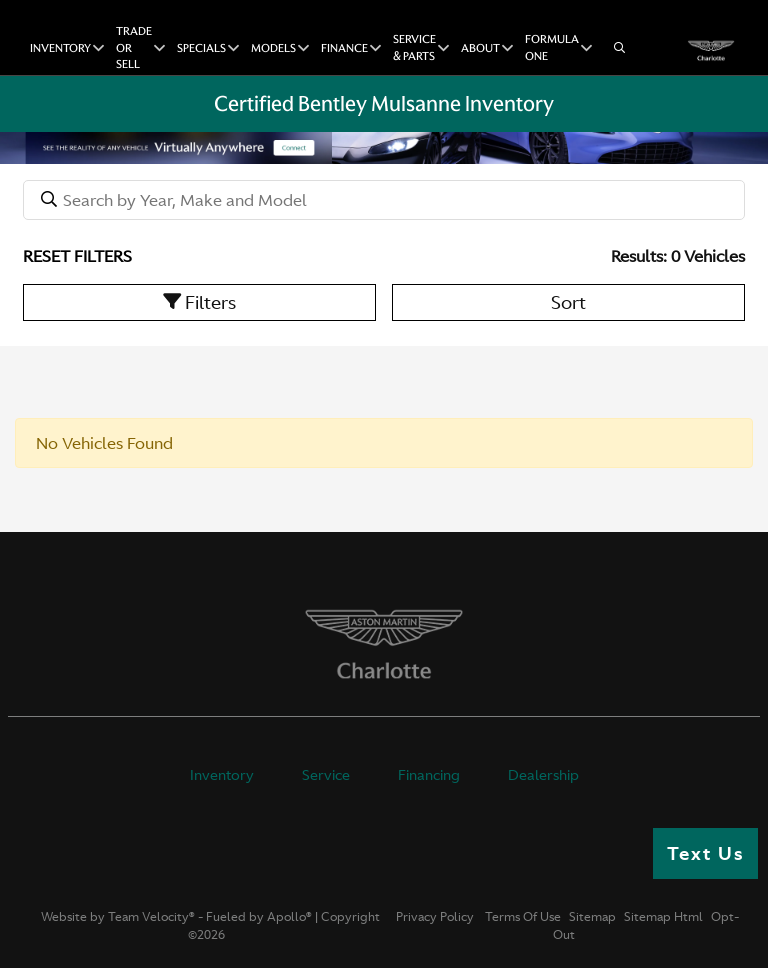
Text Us (705, 853)
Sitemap (592, 917)
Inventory (222, 775)
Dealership (543, 775)
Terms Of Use (521, 917)
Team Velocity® (151, 917)
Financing (429, 775)
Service (326, 775)
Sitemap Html (663, 917)
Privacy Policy (435, 917)
